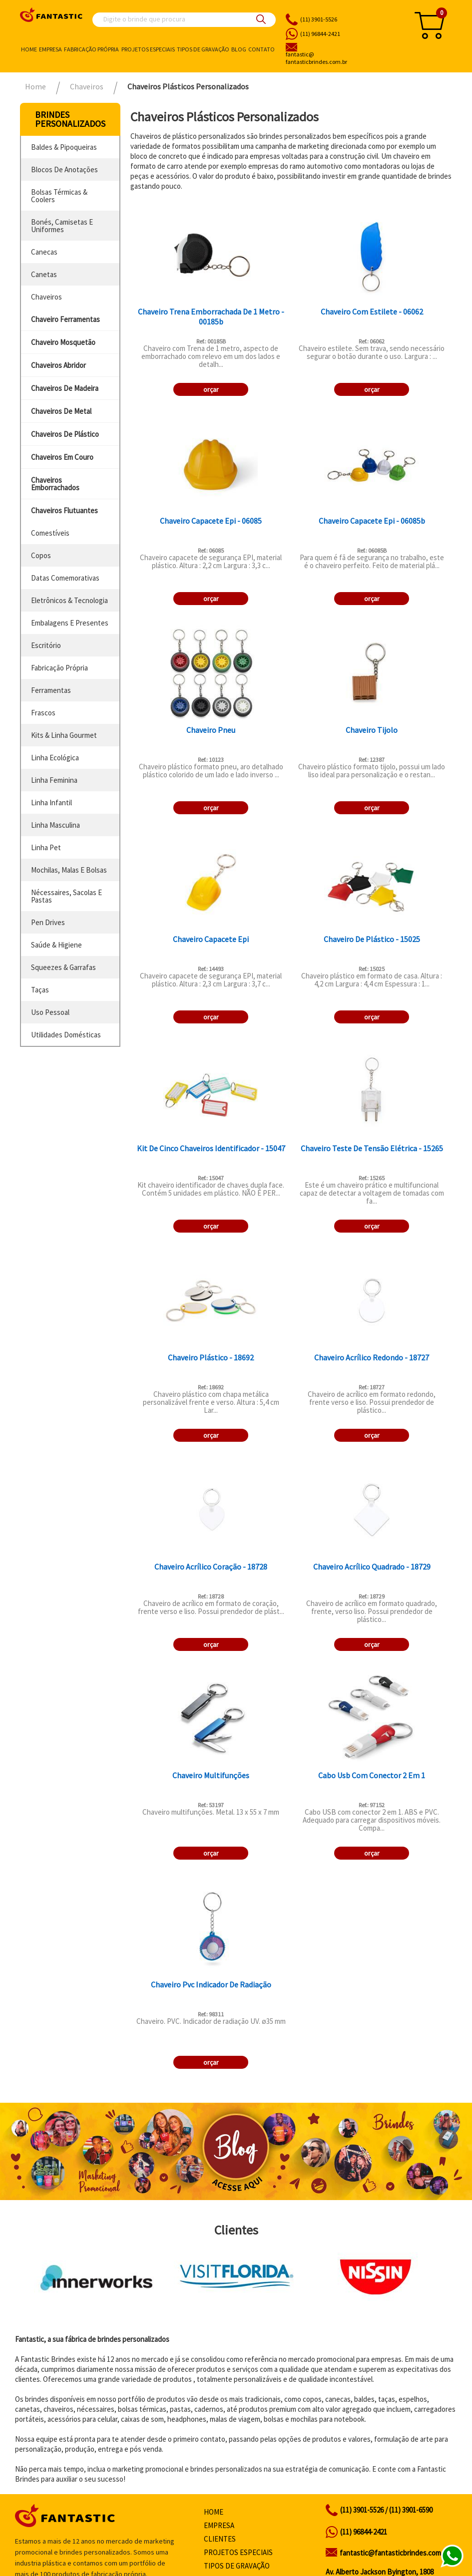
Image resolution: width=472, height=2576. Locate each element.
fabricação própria (59, 667)
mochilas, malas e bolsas (69, 870)
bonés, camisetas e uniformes (62, 225)
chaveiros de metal (61, 411)
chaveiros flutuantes (64, 510)
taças (40, 989)
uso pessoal (50, 1012)
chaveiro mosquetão (63, 342)
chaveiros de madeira (64, 388)
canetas (44, 274)
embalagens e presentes (69, 623)
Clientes (220, 2539)
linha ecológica (55, 757)
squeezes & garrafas (63, 967)
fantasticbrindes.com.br (341, 58)
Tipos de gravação (203, 49)
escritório (46, 645)
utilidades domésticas (66, 1034)
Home (29, 49)
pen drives (48, 922)
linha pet (46, 847)
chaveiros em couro (62, 457)
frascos (43, 712)
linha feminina (54, 780)
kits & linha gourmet (64, 735)
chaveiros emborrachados (55, 483)
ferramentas (51, 690)
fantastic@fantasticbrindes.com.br (394, 2553)
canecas (44, 252)
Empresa (50, 49)
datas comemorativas (65, 578)
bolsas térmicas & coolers (59, 195)
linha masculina (55, 825)
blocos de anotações (64, 169)
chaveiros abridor (58, 365)
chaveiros (46, 297)
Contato (261, 49)
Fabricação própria (91, 49)
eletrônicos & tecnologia (69, 600)
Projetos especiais (148, 49)
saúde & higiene (56, 945)
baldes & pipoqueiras (64, 147)
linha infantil (51, 802)
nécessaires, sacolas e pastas (66, 896)
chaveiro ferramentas (65, 319)
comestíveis (50, 533)
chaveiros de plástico (65, 434)
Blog (238, 49)
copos (41, 555)
